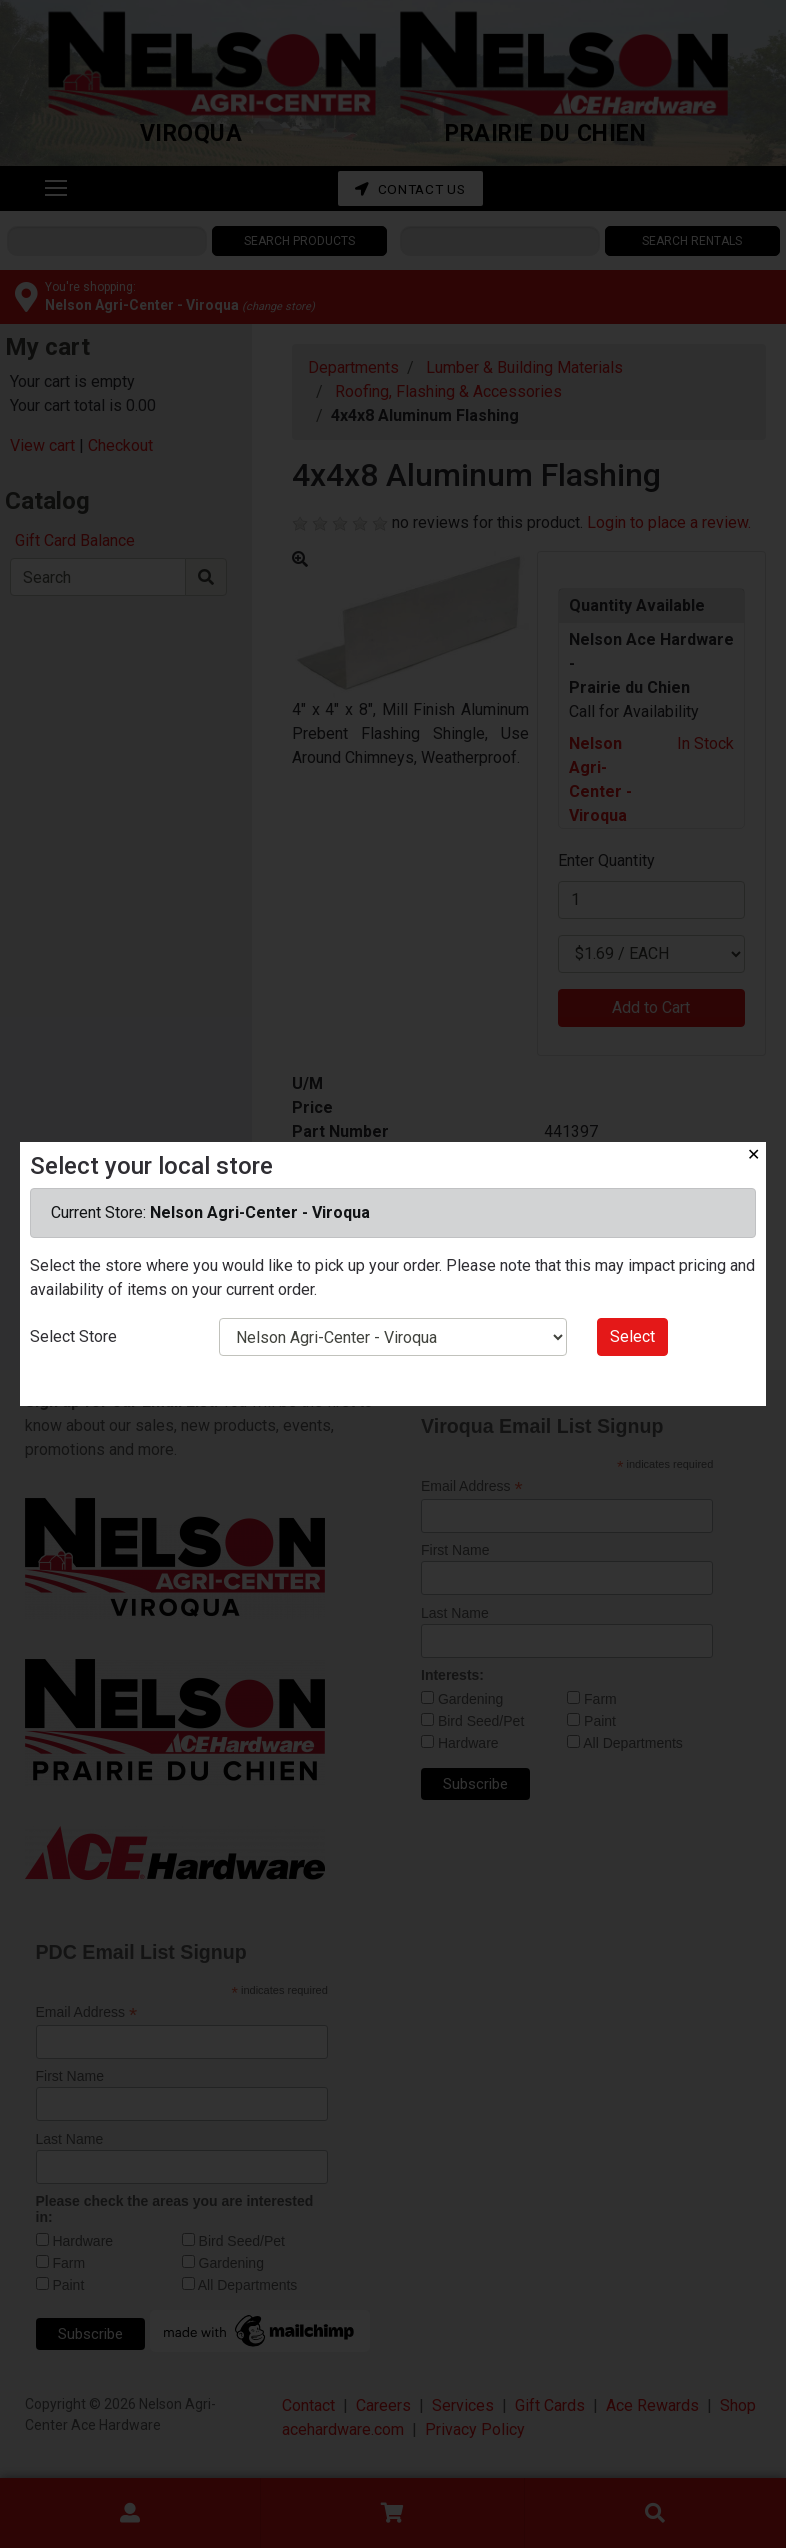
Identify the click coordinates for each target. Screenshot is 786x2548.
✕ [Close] (753, 1154)
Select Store (73, 1336)
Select (632, 1336)
